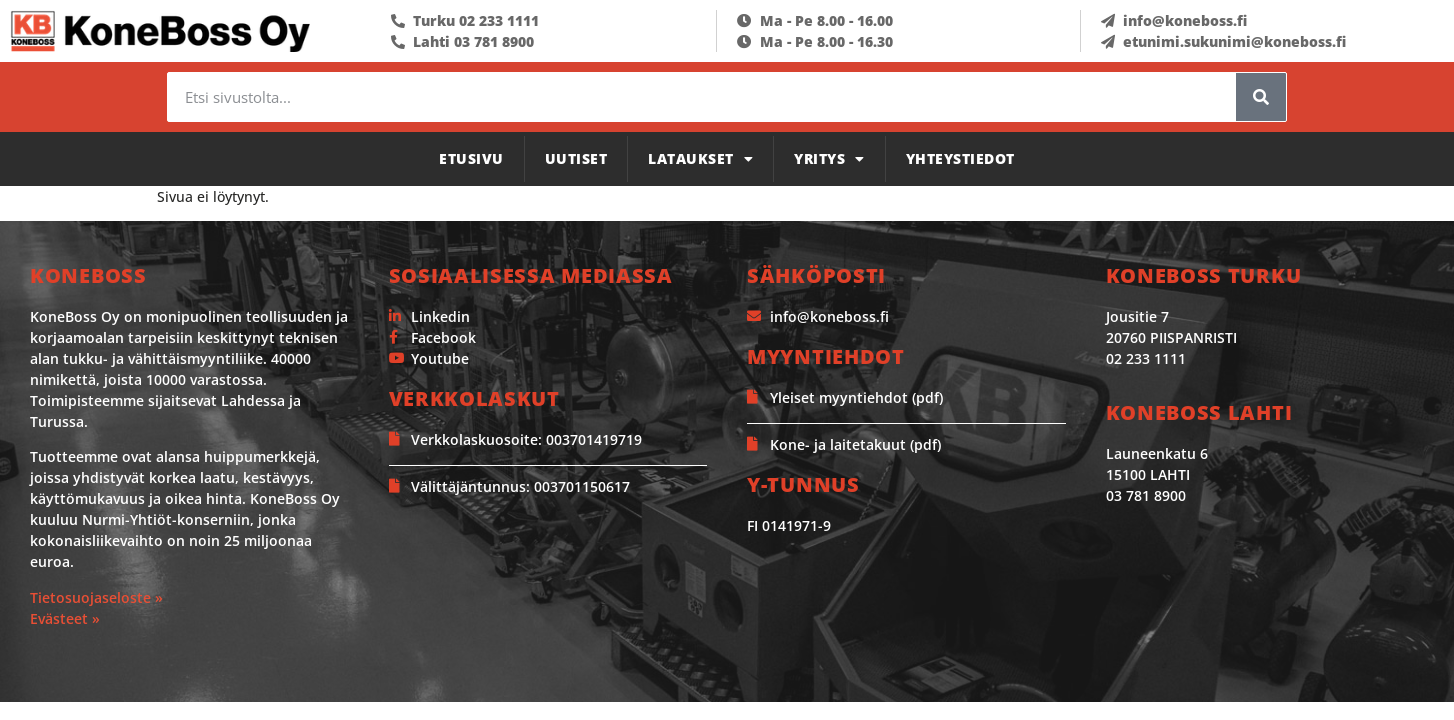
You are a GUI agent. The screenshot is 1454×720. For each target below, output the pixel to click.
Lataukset (700, 159)
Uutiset (576, 158)
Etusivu (471, 158)
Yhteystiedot (960, 158)
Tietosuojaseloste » (96, 597)
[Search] (1261, 97)
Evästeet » (65, 618)
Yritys (829, 159)
